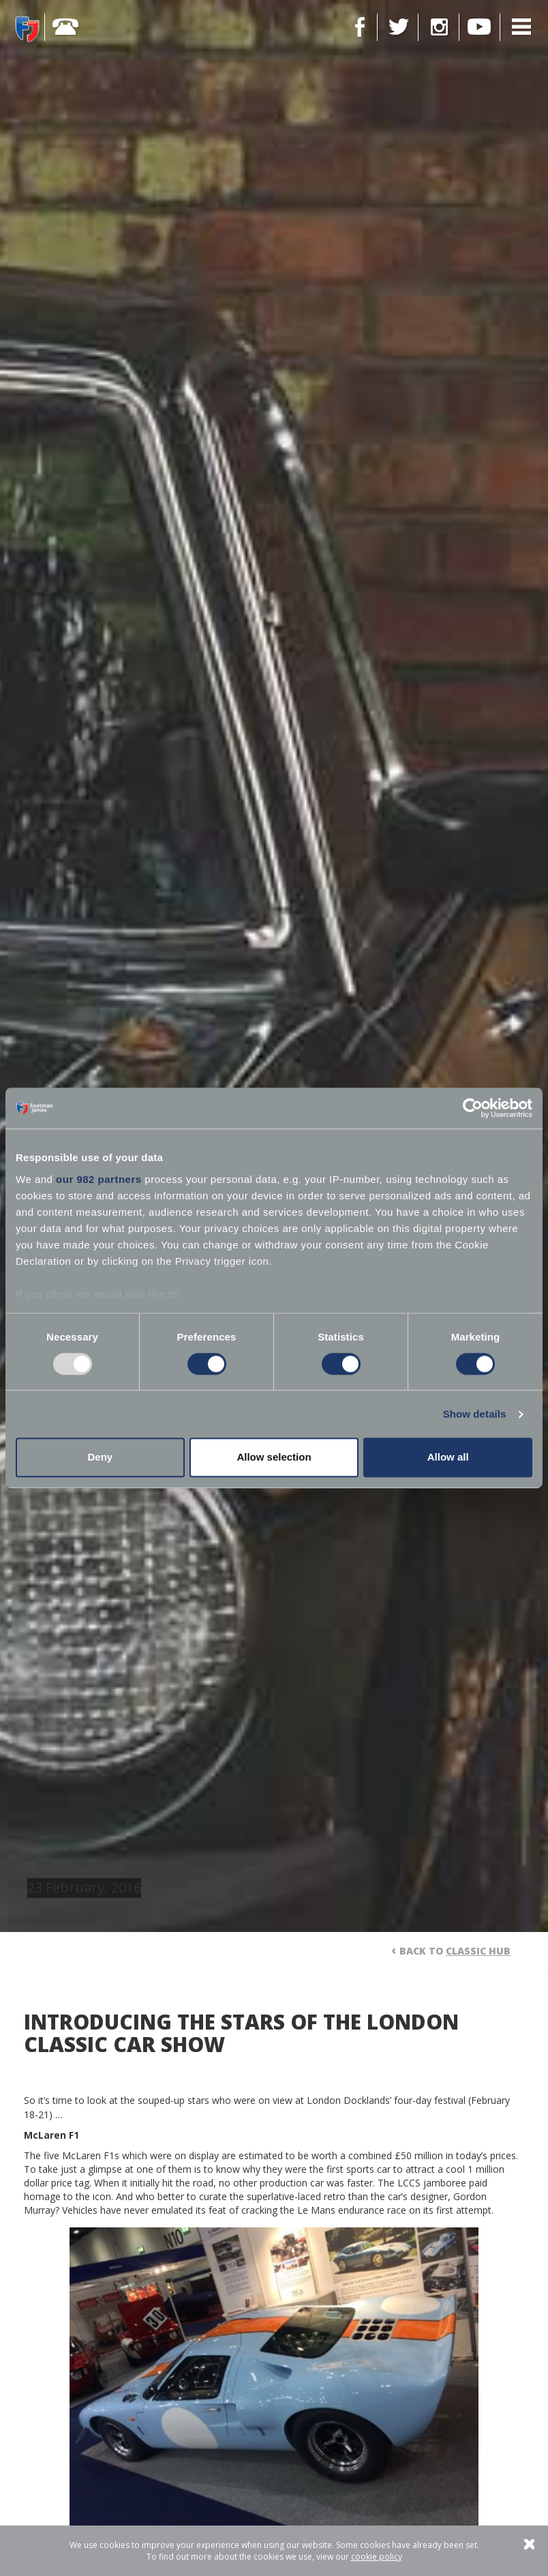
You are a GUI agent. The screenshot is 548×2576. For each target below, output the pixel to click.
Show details (474, 1414)
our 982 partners (99, 1179)
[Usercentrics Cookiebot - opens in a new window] (472, 1108)
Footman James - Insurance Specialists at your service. (27, 29)
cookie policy (376, 2556)
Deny (99, 1457)
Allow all (448, 1457)
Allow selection (274, 1457)
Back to (455, 1950)
